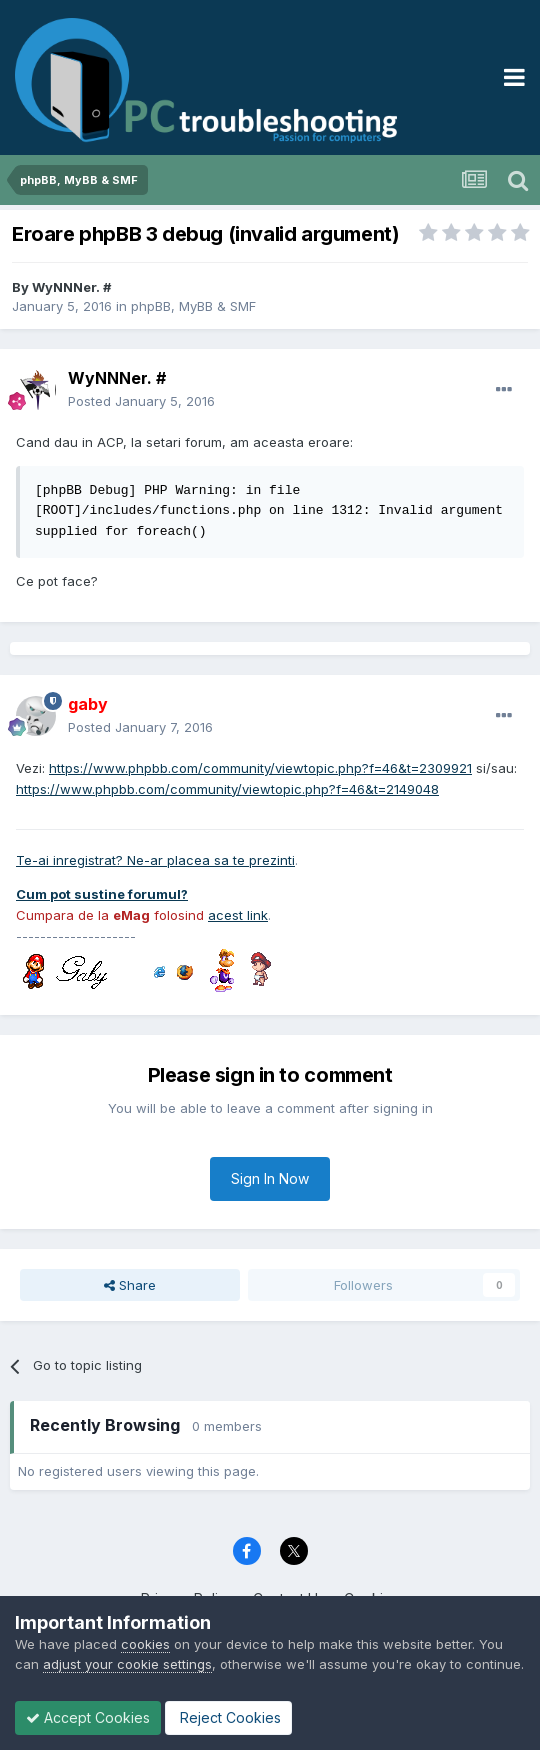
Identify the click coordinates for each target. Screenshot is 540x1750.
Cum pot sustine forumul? (102, 894)
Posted (141, 401)
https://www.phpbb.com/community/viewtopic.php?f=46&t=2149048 (227, 789)
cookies (145, 1644)
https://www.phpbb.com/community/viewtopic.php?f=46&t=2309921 (260, 768)
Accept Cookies (88, 1717)
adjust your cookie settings (127, 1664)
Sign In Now (270, 1178)
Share (130, 1285)
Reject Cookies (228, 1717)
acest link (238, 915)
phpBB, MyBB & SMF (193, 306)
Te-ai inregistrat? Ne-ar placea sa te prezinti (155, 860)
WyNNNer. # (71, 287)
